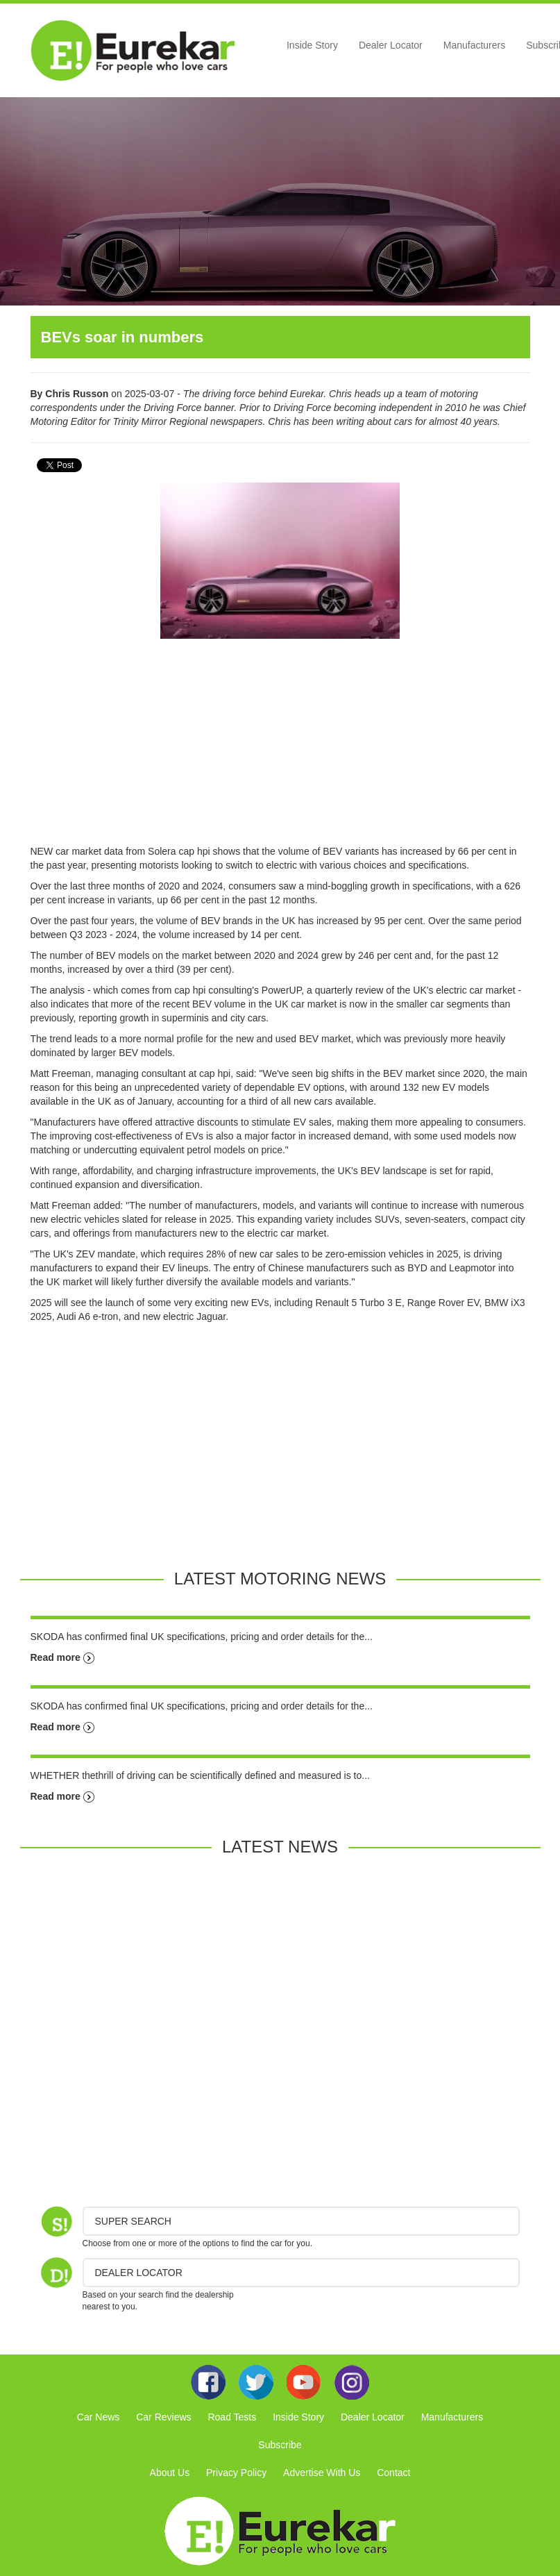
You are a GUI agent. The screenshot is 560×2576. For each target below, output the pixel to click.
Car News (98, 2417)
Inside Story (312, 45)
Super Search (133, 2221)
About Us (170, 2472)
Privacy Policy (236, 2472)
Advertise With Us (321, 2472)
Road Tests (231, 2417)
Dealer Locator (391, 45)
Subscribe (279, 2444)
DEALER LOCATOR (139, 2272)
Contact (393, 2472)
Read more (62, 1657)
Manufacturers (474, 45)
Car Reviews (163, 2417)
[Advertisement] (280, 747)
